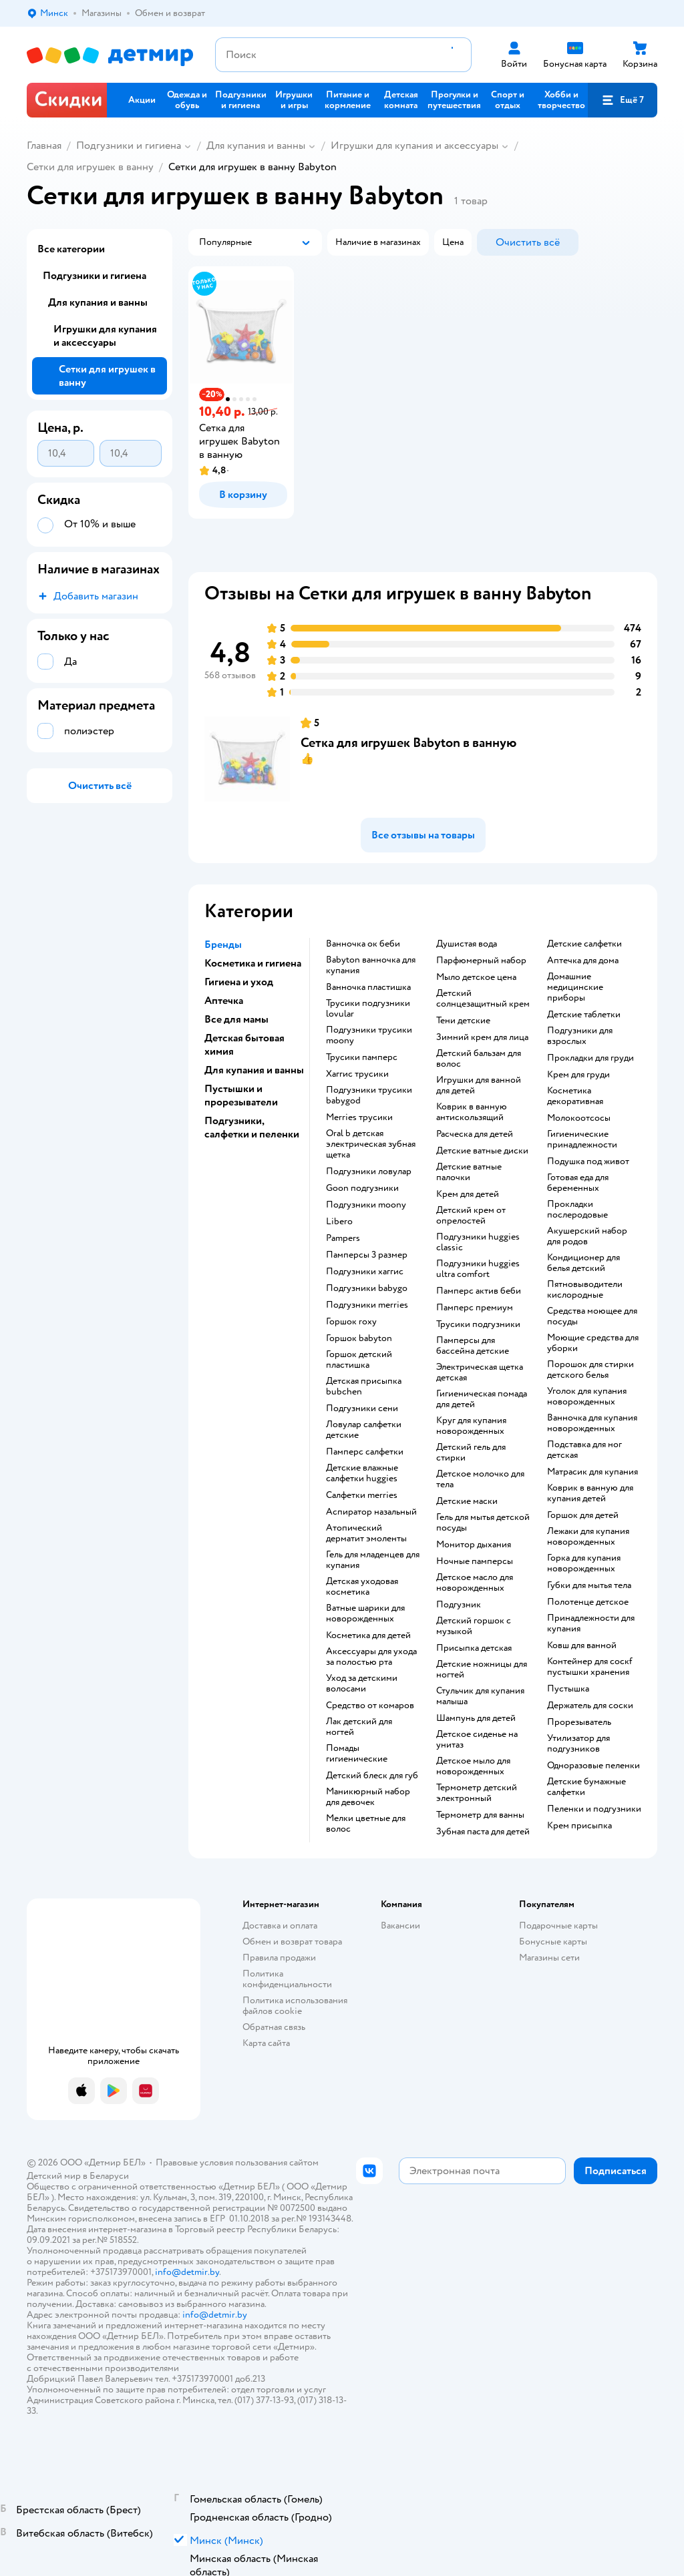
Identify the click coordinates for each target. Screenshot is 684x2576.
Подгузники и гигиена (128, 145)
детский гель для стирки (471, 1452)
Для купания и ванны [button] (254, 1070)
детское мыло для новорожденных (473, 1766)
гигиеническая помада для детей (481, 1399)
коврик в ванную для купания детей (590, 1493)
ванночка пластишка (368, 987)
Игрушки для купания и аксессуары (414, 145)
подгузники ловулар (368, 1171)
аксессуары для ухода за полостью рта (371, 1656)
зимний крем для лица (482, 1037)
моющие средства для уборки (593, 1343)
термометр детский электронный (476, 1793)
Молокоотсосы (579, 1118)
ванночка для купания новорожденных (592, 1423)
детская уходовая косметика (362, 1586)
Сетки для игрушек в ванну (90, 167)
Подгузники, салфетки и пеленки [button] (251, 1127)
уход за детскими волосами (361, 1683)
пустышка (568, 1689)
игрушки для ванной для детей (478, 1085)
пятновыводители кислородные (585, 1289)
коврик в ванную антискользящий (471, 1112)
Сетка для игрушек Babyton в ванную (408, 742)
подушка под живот (588, 1161)
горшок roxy (351, 1321)
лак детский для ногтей (359, 1727)
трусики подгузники (478, 1324)
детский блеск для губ (372, 1775)
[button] (622, 100)
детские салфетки (584, 944)
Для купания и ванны (255, 145)
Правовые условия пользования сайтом (237, 2162)
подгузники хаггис (364, 1271)
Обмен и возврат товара (292, 1941)
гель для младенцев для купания (372, 1560)
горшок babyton (359, 1338)
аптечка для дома (583, 960)
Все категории (71, 249)
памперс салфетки (364, 1452)
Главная (44, 145)
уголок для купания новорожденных (587, 1396)
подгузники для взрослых (580, 1036)
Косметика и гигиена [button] (252, 963)
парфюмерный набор (481, 960)
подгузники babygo (366, 1288)
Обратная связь (273, 2027)
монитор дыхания (473, 1544)
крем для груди (578, 1074)
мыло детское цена (476, 977)
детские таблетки (584, 1014)
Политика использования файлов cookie (294, 2006)
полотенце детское (588, 1602)
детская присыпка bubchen (363, 1386)
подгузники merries (367, 1305)
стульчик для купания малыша (480, 1696)
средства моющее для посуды (592, 1316)
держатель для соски (590, 1705)
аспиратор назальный (371, 1512)
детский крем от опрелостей (471, 1215)
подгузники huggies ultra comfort (478, 1269)
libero (339, 1221)
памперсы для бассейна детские (472, 1345)
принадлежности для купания (591, 1623)
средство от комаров (370, 1705)
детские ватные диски (482, 1150)
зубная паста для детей (483, 1831)
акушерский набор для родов (587, 1236)
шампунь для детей (476, 1718)
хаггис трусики (357, 1074)
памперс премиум (474, 1307)
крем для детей (467, 1194)
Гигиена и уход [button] (238, 982)
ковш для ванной (582, 1645)
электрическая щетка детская (479, 1372)
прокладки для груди (590, 1058)
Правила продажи (279, 1957)
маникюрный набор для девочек (368, 1797)
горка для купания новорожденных (584, 1563)
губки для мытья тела (589, 1585)
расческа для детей (474, 1134)
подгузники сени (362, 1408)
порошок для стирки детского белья (590, 1369)
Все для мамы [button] (236, 1019)
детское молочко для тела (480, 1479)
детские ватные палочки (469, 1172)
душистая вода (466, 944)
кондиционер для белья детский (583, 1263)
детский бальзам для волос (478, 1058)
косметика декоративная (575, 1096)
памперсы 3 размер (366, 1255)
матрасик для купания (592, 1472)
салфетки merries (361, 1495)
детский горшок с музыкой (473, 1626)
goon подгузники (362, 1188)
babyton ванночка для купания (370, 965)
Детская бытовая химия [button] (244, 1044)
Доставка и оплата (279, 1925)
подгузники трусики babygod (369, 1095)
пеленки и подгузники (594, 1809)
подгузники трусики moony (369, 1035)
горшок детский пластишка (359, 1359)
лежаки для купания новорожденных (588, 1536)
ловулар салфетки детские (363, 1430)
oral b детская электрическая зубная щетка (370, 1144)
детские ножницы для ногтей (481, 1669)
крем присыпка (579, 1825)
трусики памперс (361, 1057)
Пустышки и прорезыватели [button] (241, 1095)
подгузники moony (366, 1205)
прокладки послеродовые (577, 1209)
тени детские (463, 1020)
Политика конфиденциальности (287, 1979)
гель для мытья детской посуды (483, 1522)
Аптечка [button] (223, 1000)
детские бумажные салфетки (586, 1787)
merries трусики (359, 1117)
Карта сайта (266, 2043)
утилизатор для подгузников (578, 1743)
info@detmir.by (187, 2272)
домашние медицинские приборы (575, 987)
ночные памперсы (474, 1561)
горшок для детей (583, 1515)
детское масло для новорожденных (474, 1582)
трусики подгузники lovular (368, 1008)
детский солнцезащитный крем (483, 998)
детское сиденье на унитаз (477, 1739)
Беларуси (109, 2175)
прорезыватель (579, 1722)
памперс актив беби (478, 1291)
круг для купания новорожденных (471, 1426)
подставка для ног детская (584, 1450)
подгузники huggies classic (478, 1242)
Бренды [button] (223, 944)
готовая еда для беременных (578, 1183)
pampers (343, 1238)
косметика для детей (368, 1635)
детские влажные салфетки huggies (362, 1473)
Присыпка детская (474, 1648)
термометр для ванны (480, 1815)
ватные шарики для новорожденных (365, 1613)
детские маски (467, 1501)
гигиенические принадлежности (582, 1139)
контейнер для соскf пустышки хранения (590, 1667)
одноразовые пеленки (593, 1765)
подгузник (458, 1604)
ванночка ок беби (363, 944)
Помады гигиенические (356, 1753)
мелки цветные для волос (365, 1823)
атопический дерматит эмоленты (366, 1533)
